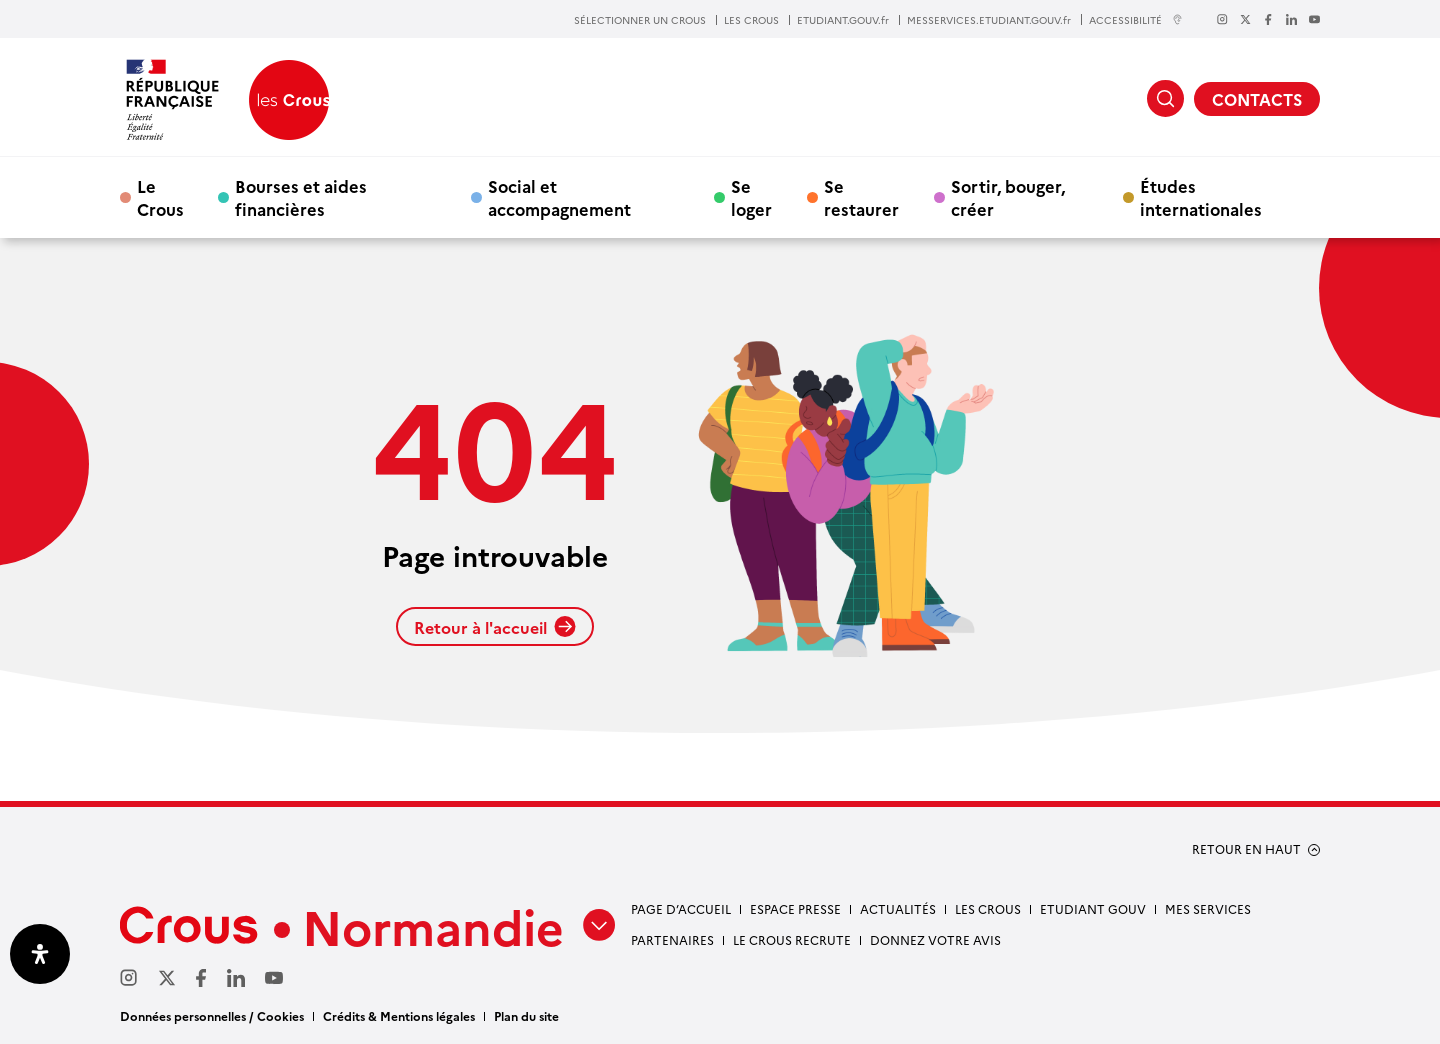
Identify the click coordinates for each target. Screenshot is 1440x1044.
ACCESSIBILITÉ (1136, 19)
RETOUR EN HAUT (1246, 849)
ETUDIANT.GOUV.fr (843, 20)
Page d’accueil (681, 908)
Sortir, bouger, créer (1008, 197)
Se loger (751, 197)
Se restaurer (861, 197)
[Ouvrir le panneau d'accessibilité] (40, 954)
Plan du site (526, 1015)
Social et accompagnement (559, 197)
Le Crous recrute (792, 939)
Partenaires (672, 939)
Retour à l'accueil (495, 627)
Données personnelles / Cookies (212, 1015)
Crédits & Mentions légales (399, 1015)
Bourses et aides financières (301, 197)
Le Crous (160, 197)
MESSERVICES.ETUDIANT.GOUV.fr (989, 20)
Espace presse (795, 908)
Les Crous (988, 908)
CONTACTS (1257, 99)
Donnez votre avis (935, 939)
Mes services (1208, 908)
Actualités (898, 908)
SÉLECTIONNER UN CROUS (640, 20)
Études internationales (1201, 197)
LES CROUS (751, 20)
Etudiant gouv (1093, 908)
